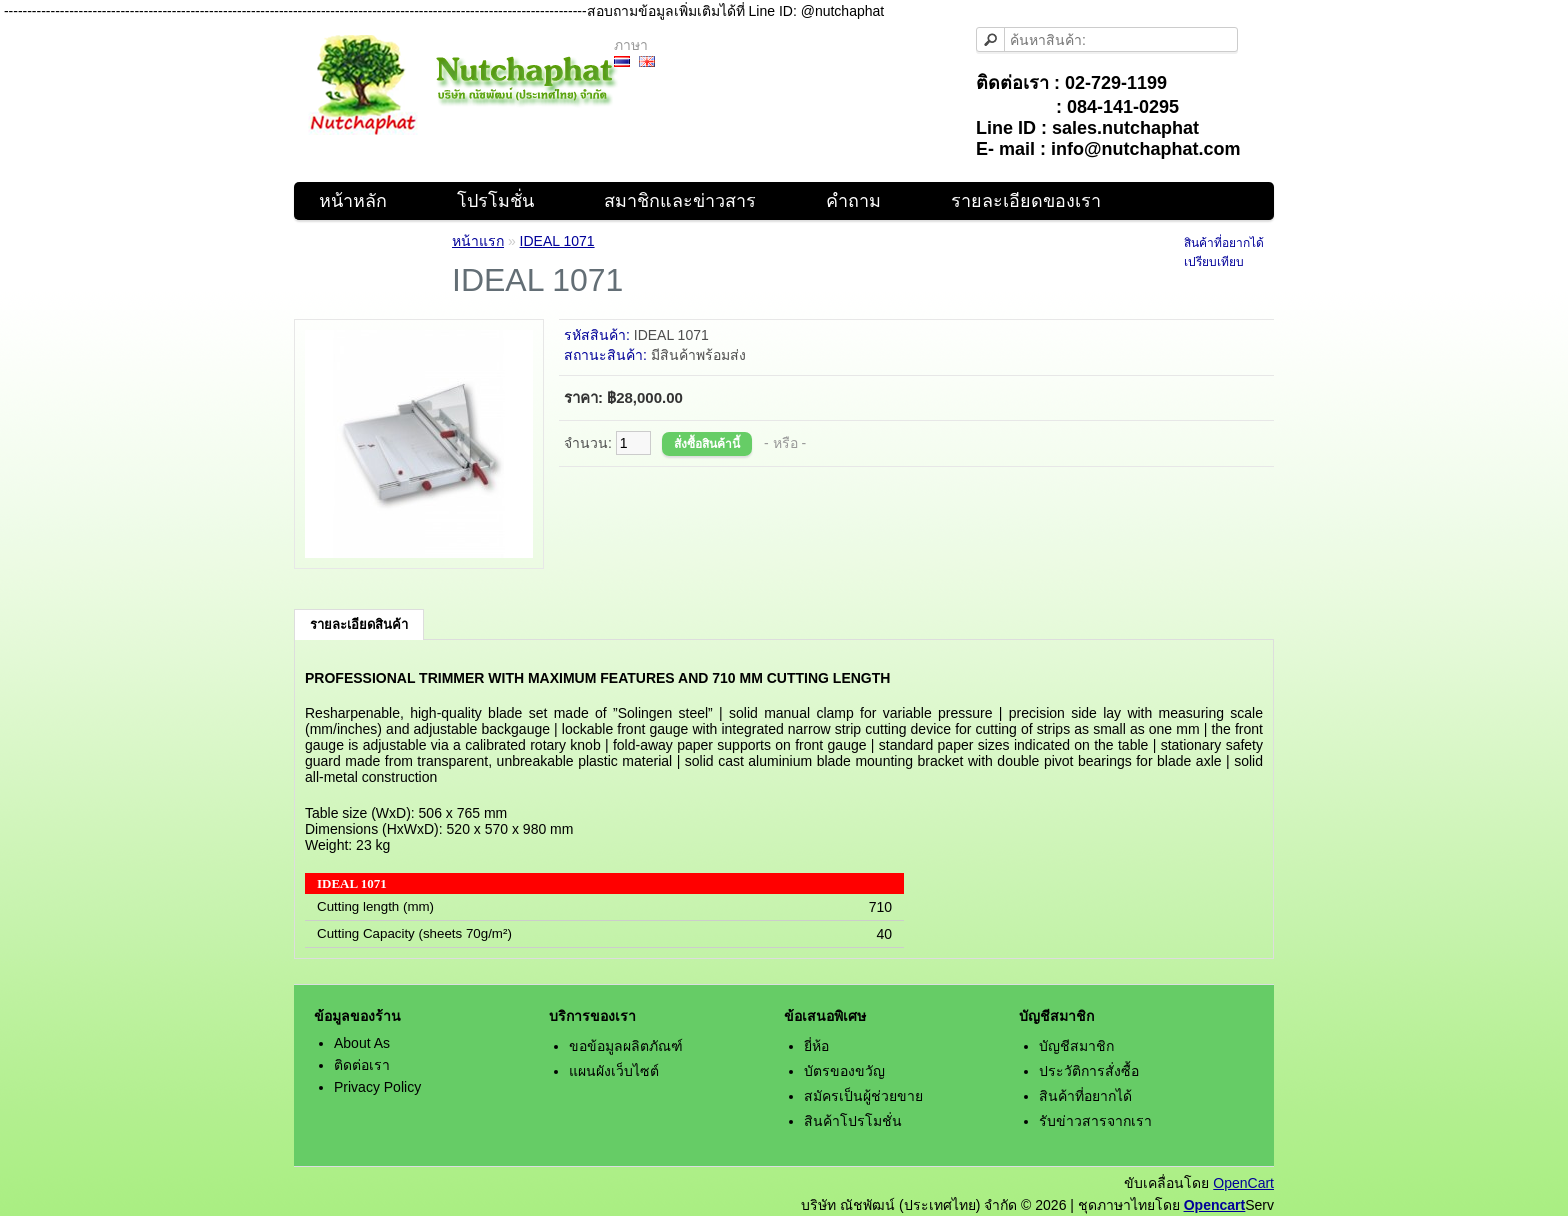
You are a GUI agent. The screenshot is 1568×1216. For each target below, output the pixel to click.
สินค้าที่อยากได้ (1224, 243)
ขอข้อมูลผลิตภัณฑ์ (626, 1046)
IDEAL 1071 (557, 241)
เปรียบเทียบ (1214, 262)
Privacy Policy (377, 1087)
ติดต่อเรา (362, 1065)
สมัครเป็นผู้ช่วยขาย (863, 1096)
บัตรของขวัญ (844, 1071)
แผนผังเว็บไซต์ (614, 1071)
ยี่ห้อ (816, 1046)
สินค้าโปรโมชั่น (853, 1121)
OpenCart (1243, 1183)
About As (362, 1043)
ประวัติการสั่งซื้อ (1089, 1071)
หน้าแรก (478, 241)
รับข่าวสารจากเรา (1095, 1121)
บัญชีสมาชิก (1076, 1046)
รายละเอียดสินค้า (359, 624)
